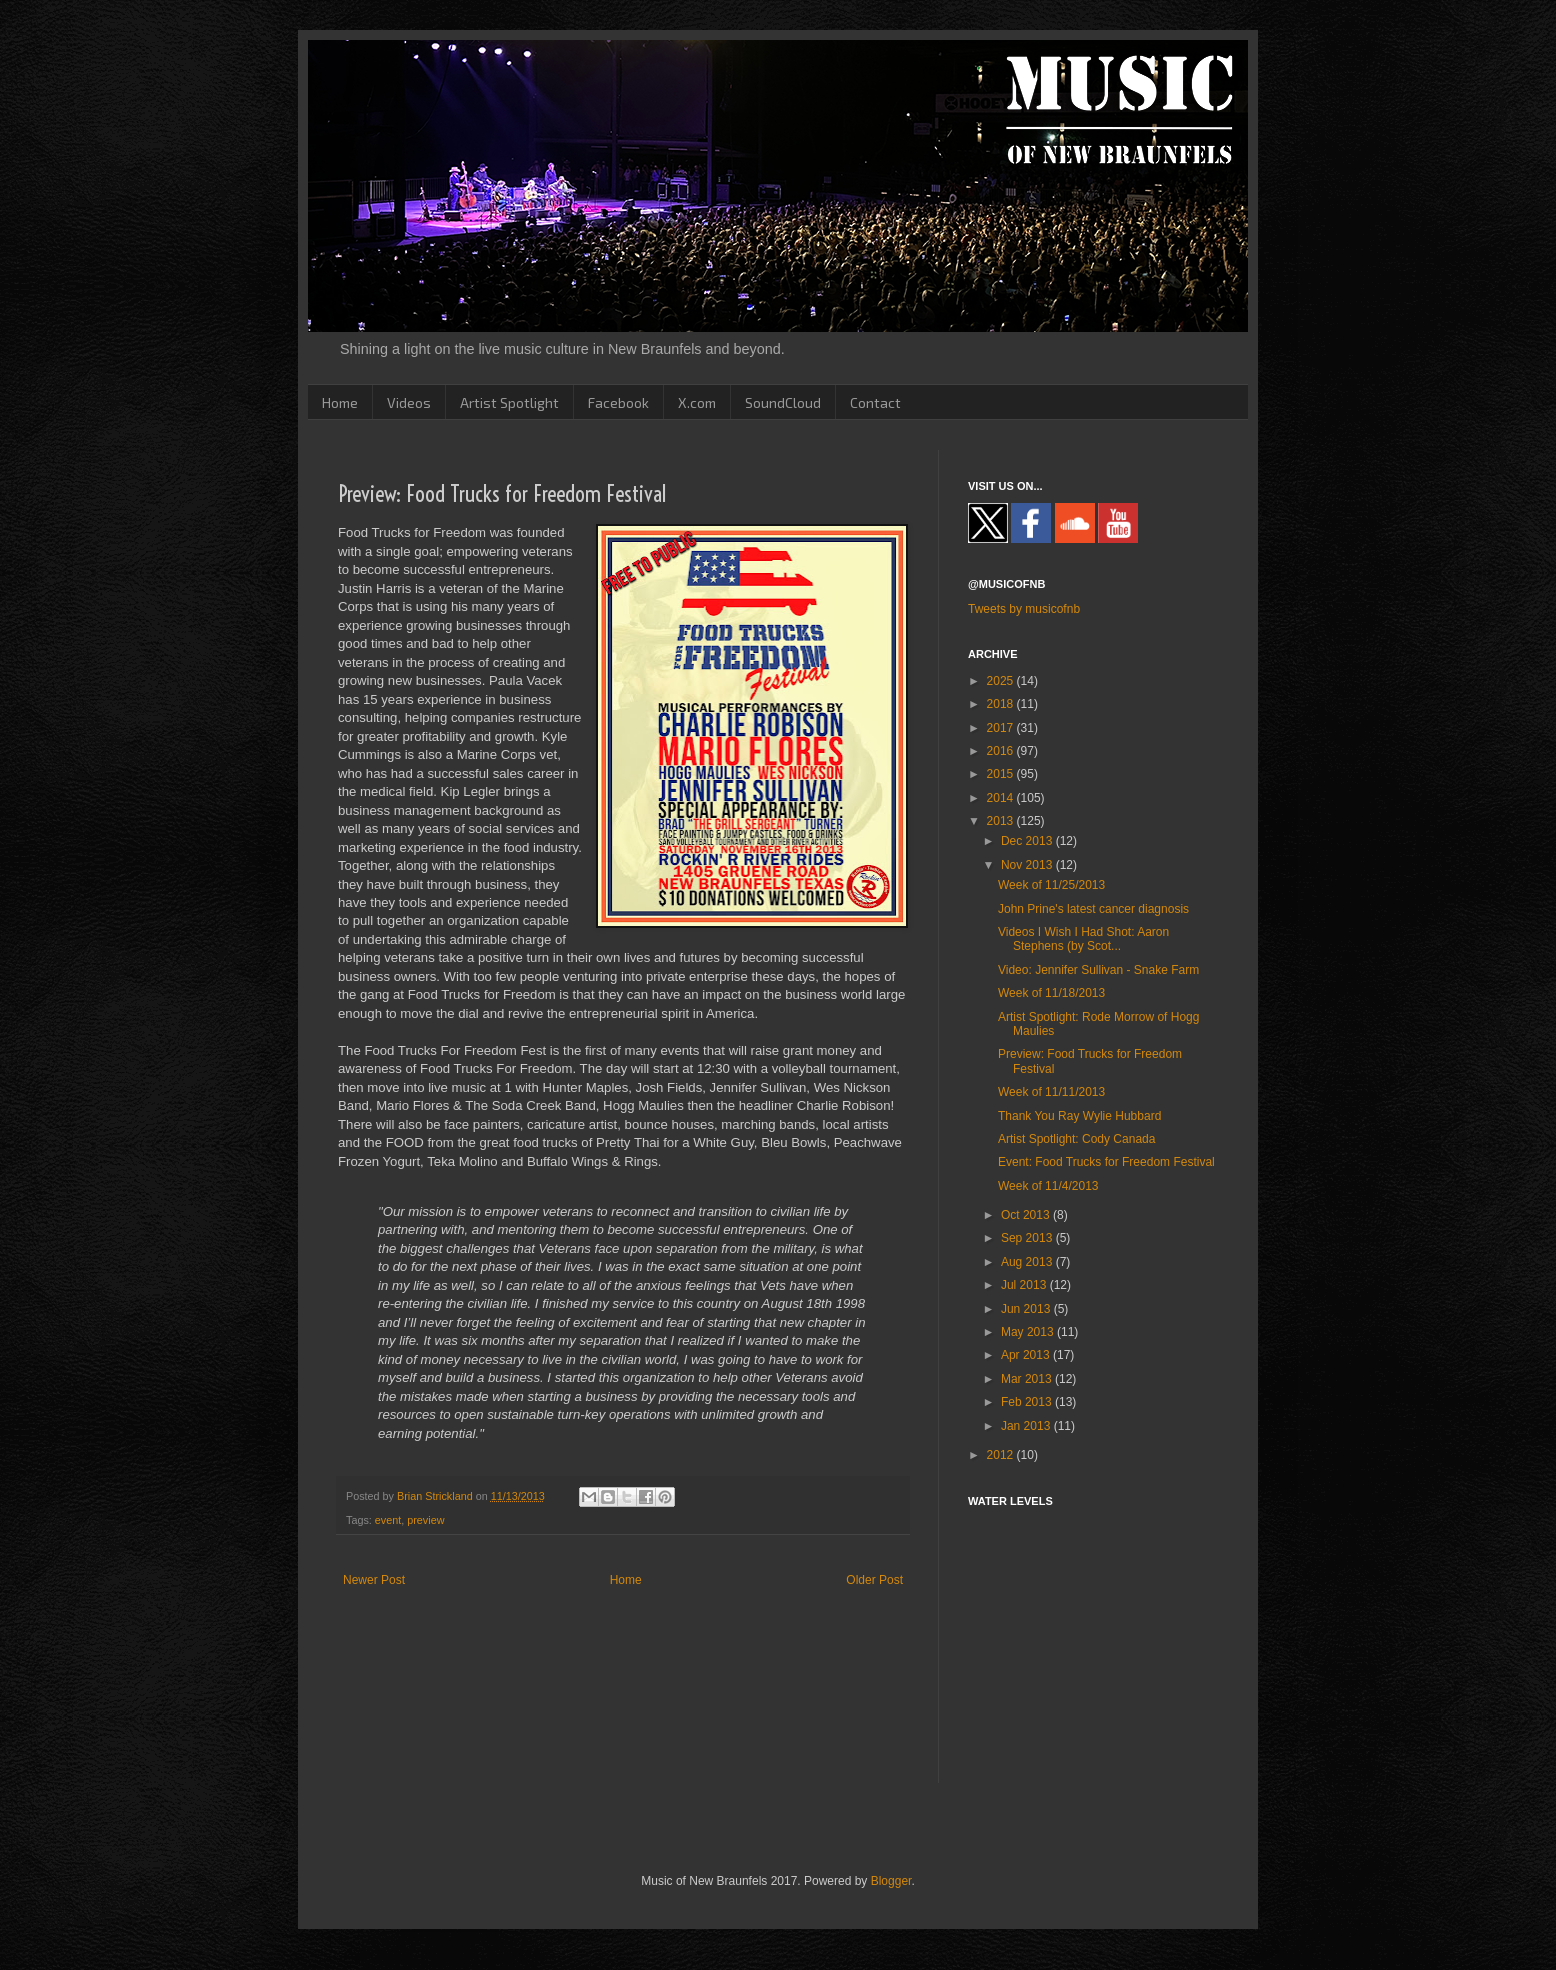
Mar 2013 (1028, 1379)
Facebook (618, 402)
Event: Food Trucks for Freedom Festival (1106, 1162)
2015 (1002, 774)
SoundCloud (783, 402)
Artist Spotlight (509, 402)
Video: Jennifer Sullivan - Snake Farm (1098, 970)
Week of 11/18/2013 (1051, 993)
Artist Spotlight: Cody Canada (1076, 1139)
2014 (1002, 798)
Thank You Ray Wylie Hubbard (1079, 1116)
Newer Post (374, 1580)
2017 (1002, 728)
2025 (1002, 681)
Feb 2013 (1028, 1402)
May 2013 (1029, 1332)
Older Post (874, 1580)
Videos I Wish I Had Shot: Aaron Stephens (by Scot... (1083, 939)
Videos (409, 402)
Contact (875, 402)
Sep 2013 (1028, 1238)
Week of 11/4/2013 (1048, 1186)
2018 (1002, 704)
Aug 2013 (1028, 1262)
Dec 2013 (1028, 841)
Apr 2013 (1027, 1355)
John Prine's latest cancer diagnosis (1093, 909)
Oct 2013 (1027, 1215)
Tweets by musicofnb (1024, 609)
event (388, 1520)
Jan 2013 (1027, 1426)
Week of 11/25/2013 (1051, 885)
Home (340, 402)
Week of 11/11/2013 (1051, 1092)
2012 (1002, 1455)
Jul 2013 (1025, 1285)
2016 (1002, 751)
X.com (697, 402)
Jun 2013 (1027, 1309)
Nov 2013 (1028, 865)
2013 (1002, 821)
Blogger (891, 1881)
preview (425, 1520)
